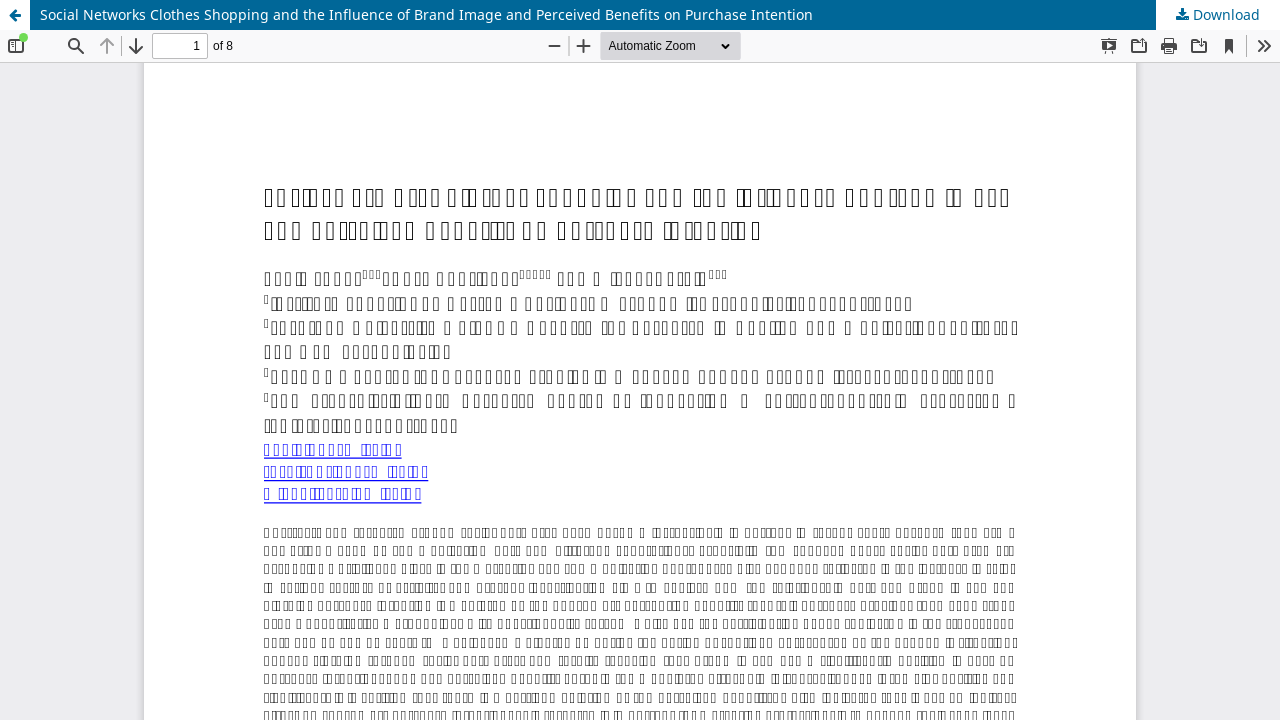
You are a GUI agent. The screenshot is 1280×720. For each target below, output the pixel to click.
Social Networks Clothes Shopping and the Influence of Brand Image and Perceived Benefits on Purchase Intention (426, 14)
